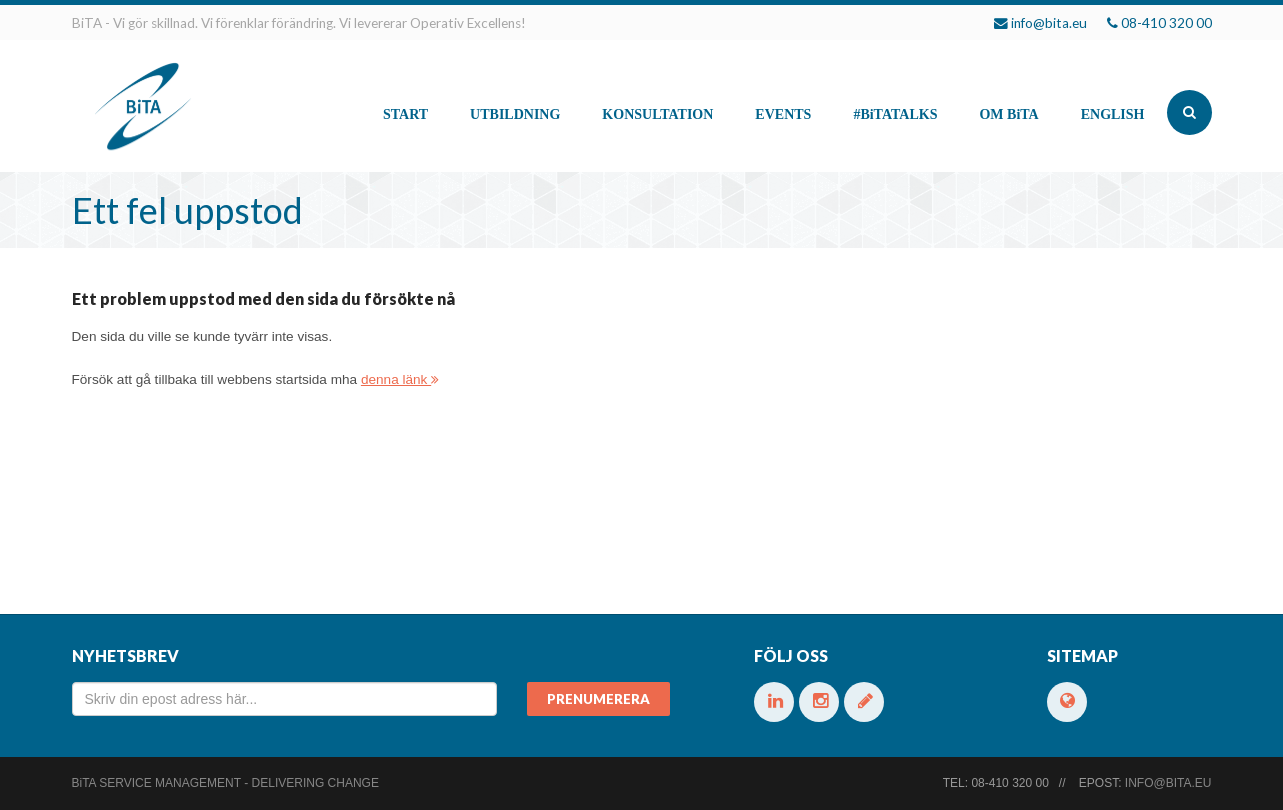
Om (1008, 114)
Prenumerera (598, 699)
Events (783, 114)
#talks (895, 114)
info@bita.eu (1049, 23)
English (1113, 114)
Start (405, 114)
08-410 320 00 (1166, 23)
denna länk (400, 379)
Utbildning (515, 114)
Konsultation (657, 114)
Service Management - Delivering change (225, 783)
